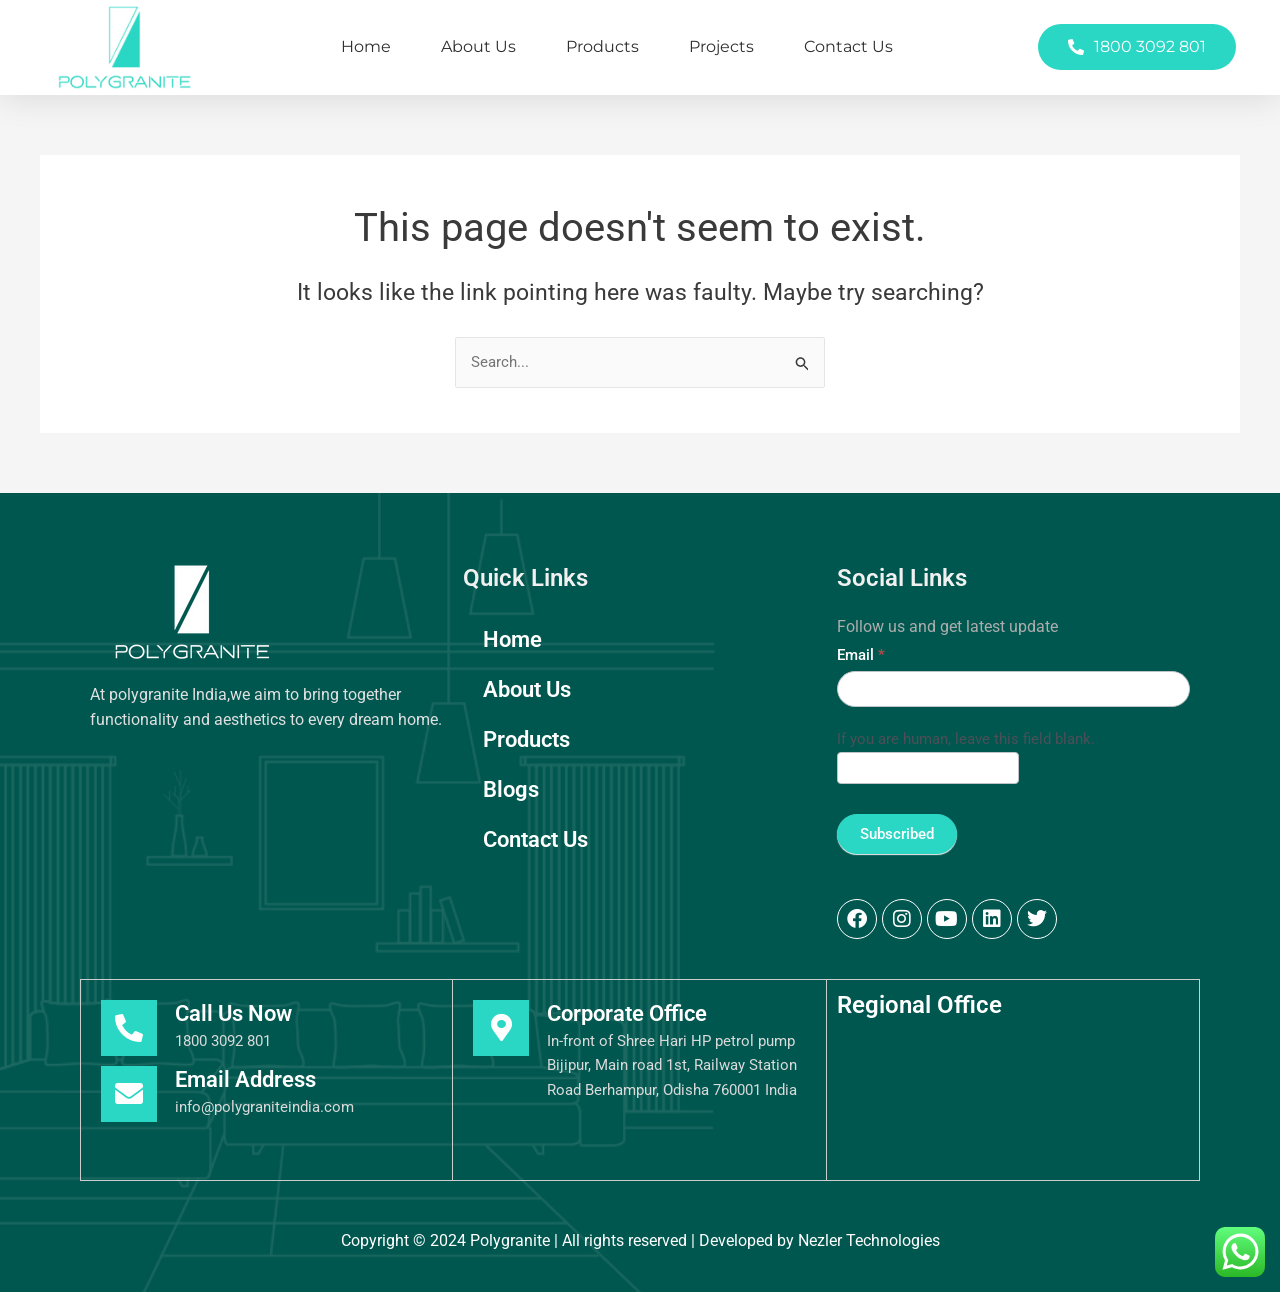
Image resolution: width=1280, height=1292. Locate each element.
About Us (478, 46)
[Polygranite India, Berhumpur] (1013, 1105)
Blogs (511, 789)
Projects (721, 46)
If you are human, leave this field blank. (966, 739)
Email (861, 655)
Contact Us (848, 46)
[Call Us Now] (129, 1028)
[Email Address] (129, 1094)
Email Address (245, 1079)
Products (602, 46)
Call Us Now (233, 1013)
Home (366, 46)
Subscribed (897, 834)
